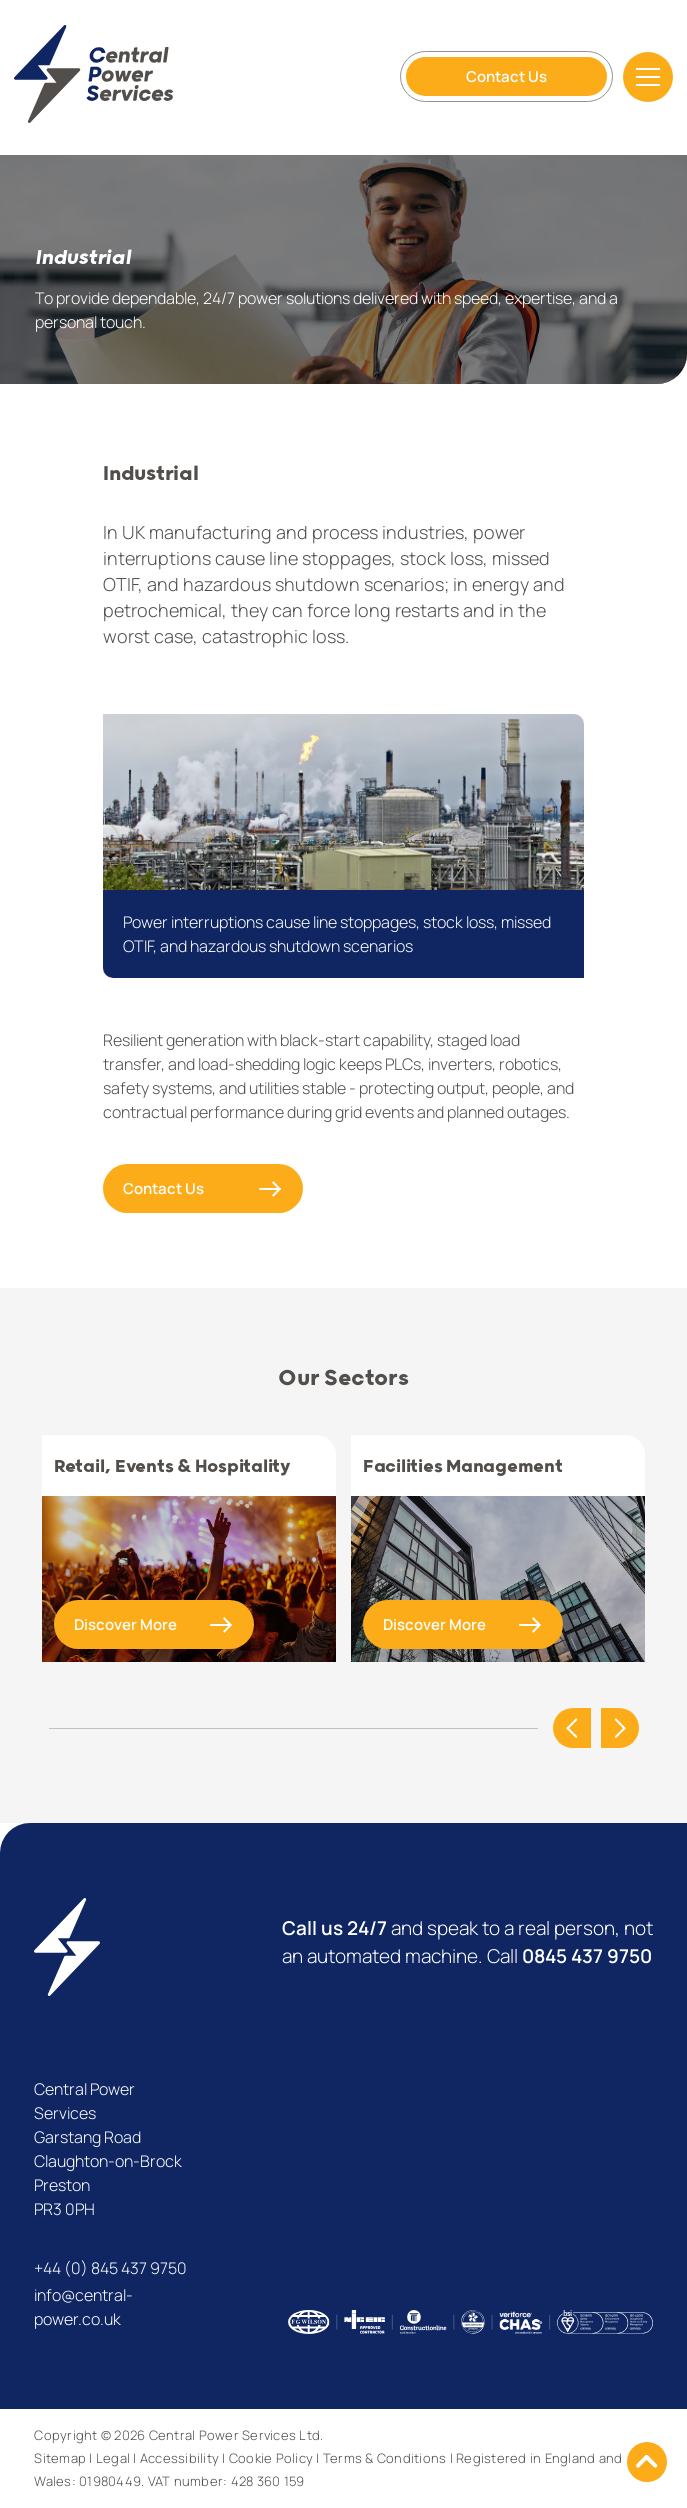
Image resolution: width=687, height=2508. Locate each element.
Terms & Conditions (385, 2458)
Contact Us (506, 76)
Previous (572, 1728)
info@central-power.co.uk (83, 2307)
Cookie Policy (271, 2458)
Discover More (125, 1624)
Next (620, 1728)
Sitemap (60, 2458)
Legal (113, 2458)
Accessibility (179, 2458)
